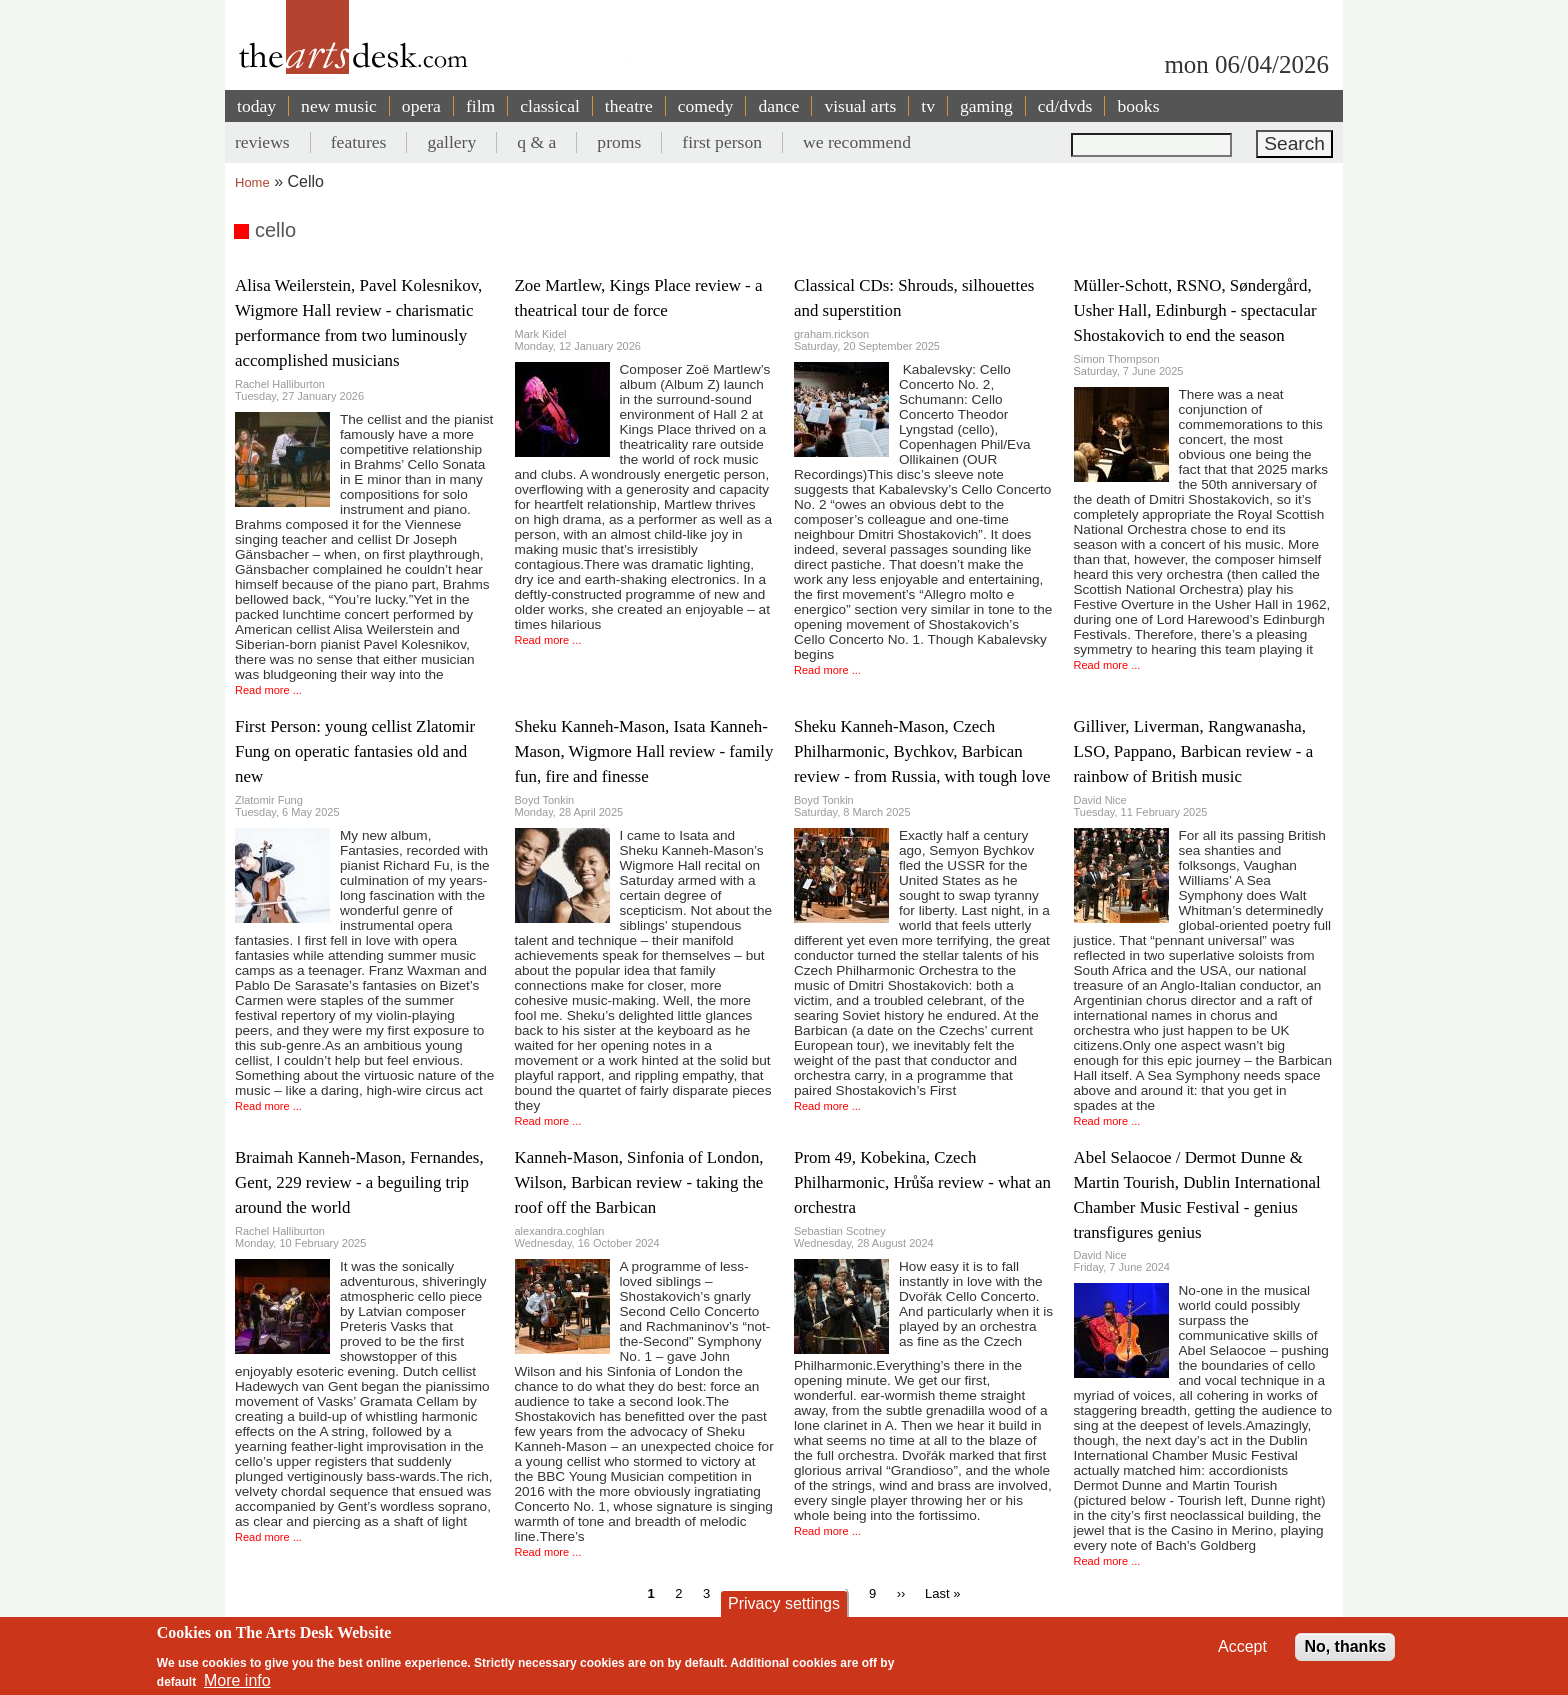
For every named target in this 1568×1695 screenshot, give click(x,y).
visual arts (860, 106)
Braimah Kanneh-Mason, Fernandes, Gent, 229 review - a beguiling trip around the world (359, 1182)
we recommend (857, 142)
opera (421, 106)
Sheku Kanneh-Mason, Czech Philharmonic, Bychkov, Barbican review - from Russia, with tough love (922, 751)
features (359, 142)
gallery (451, 142)
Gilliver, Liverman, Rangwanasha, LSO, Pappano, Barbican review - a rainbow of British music (1194, 751)
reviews (262, 142)
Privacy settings (784, 1608)
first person (722, 142)
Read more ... (268, 690)
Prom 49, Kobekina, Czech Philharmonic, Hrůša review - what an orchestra (922, 1182)
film (480, 106)
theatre (629, 106)
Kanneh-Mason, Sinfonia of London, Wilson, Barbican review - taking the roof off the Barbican (639, 1182)
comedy (706, 106)
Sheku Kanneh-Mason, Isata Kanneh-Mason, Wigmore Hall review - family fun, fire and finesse (644, 751)
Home (252, 182)
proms (619, 142)
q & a (536, 142)
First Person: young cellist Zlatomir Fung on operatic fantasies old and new (355, 751)
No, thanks (1345, 1651)
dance (778, 106)
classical (550, 106)
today (256, 106)
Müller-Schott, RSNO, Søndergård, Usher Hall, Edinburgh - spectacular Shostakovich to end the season (1195, 310)
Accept (1242, 1651)
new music (339, 106)
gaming (986, 106)
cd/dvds (1065, 106)
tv (928, 106)
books (1138, 106)
